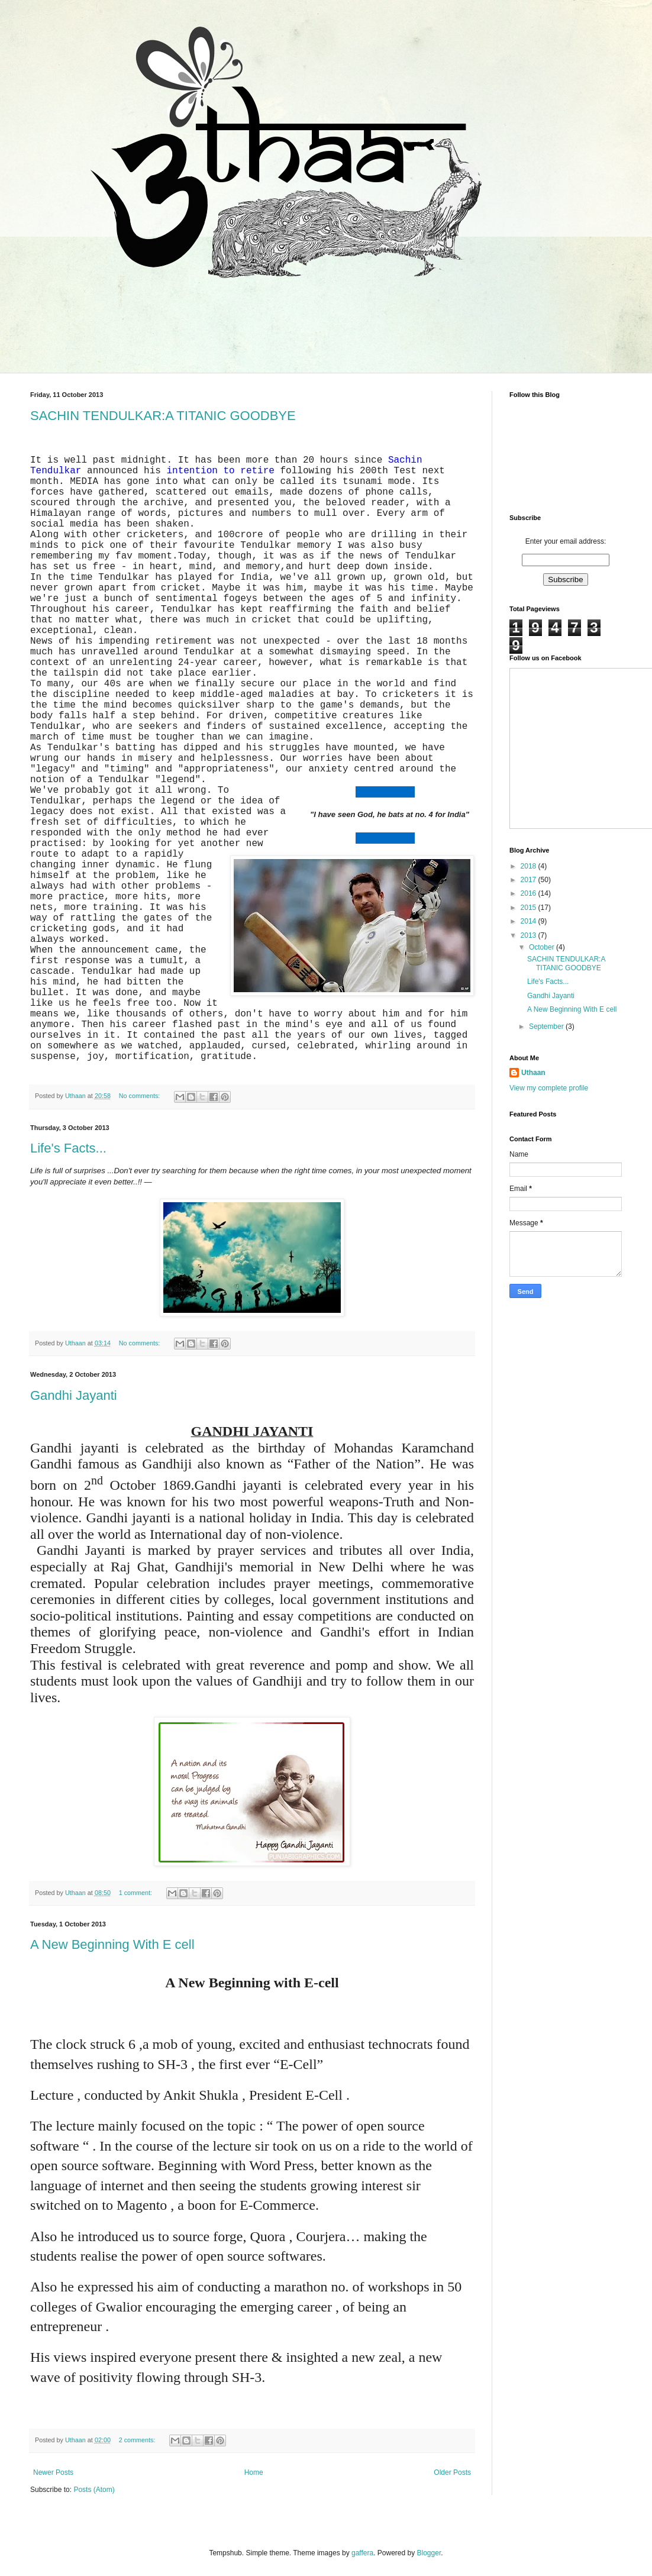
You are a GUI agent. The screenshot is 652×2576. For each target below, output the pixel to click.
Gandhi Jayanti (73, 1395)
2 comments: (138, 2439)
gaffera (362, 2553)
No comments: (140, 1095)
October (542, 947)
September (547, 1026)
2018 (529, 866)
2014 (529, 921)
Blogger (429, 2553)
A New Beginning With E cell (112, 1944)
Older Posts (452, 2472)
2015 (529, 907)
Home (253, 2472)
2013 (529, 935)
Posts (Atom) (93, 2489)
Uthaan (533, 1073)
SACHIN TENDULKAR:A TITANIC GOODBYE (163, 415)
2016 (529, 893)
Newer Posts (53, 2472)
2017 (529, 880)
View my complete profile (548, 1088)
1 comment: (136, 1892)
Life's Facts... (68, 1148)
